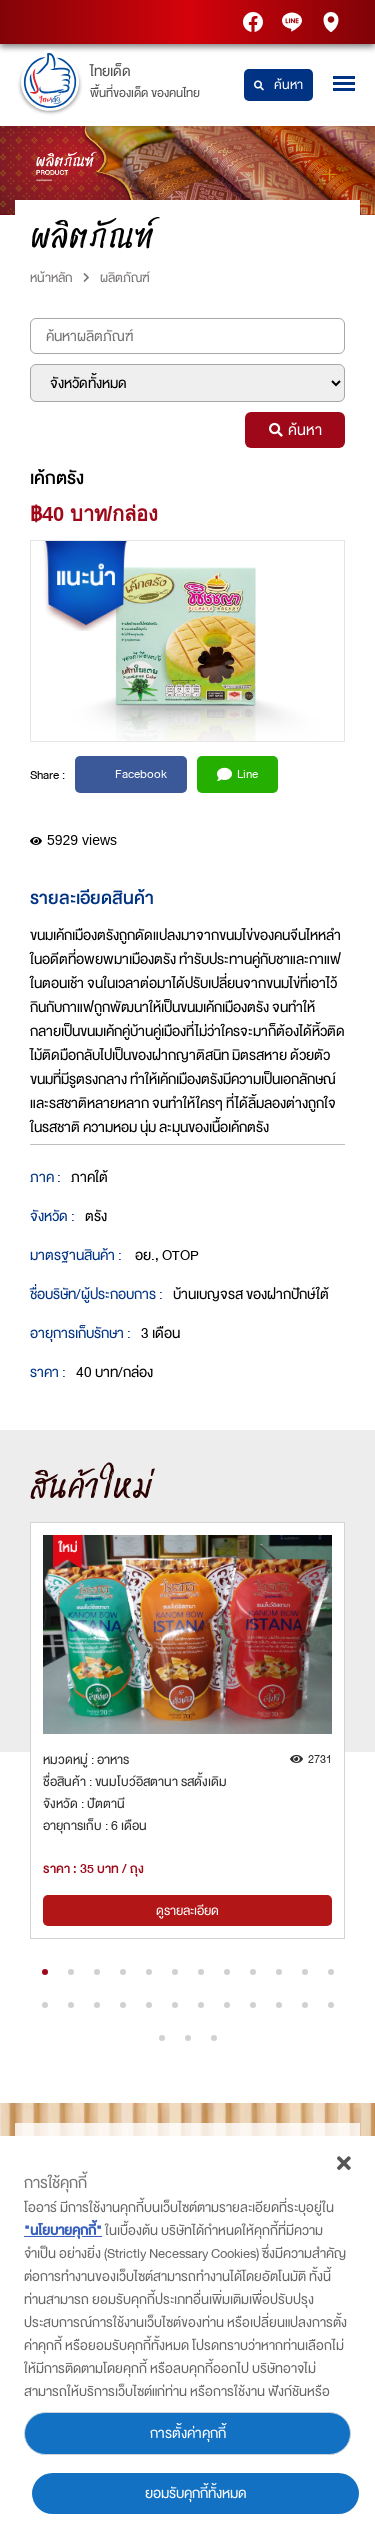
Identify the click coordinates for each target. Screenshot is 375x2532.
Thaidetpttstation (294, 23)
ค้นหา (278, 85)
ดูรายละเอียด (187, 1910)
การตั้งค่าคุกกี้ (188, 2433)
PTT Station (255, 23)
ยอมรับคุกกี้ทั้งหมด (196, 2493)
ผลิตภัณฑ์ (125, 277)
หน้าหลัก (51, 277)
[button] (45, 1972)
